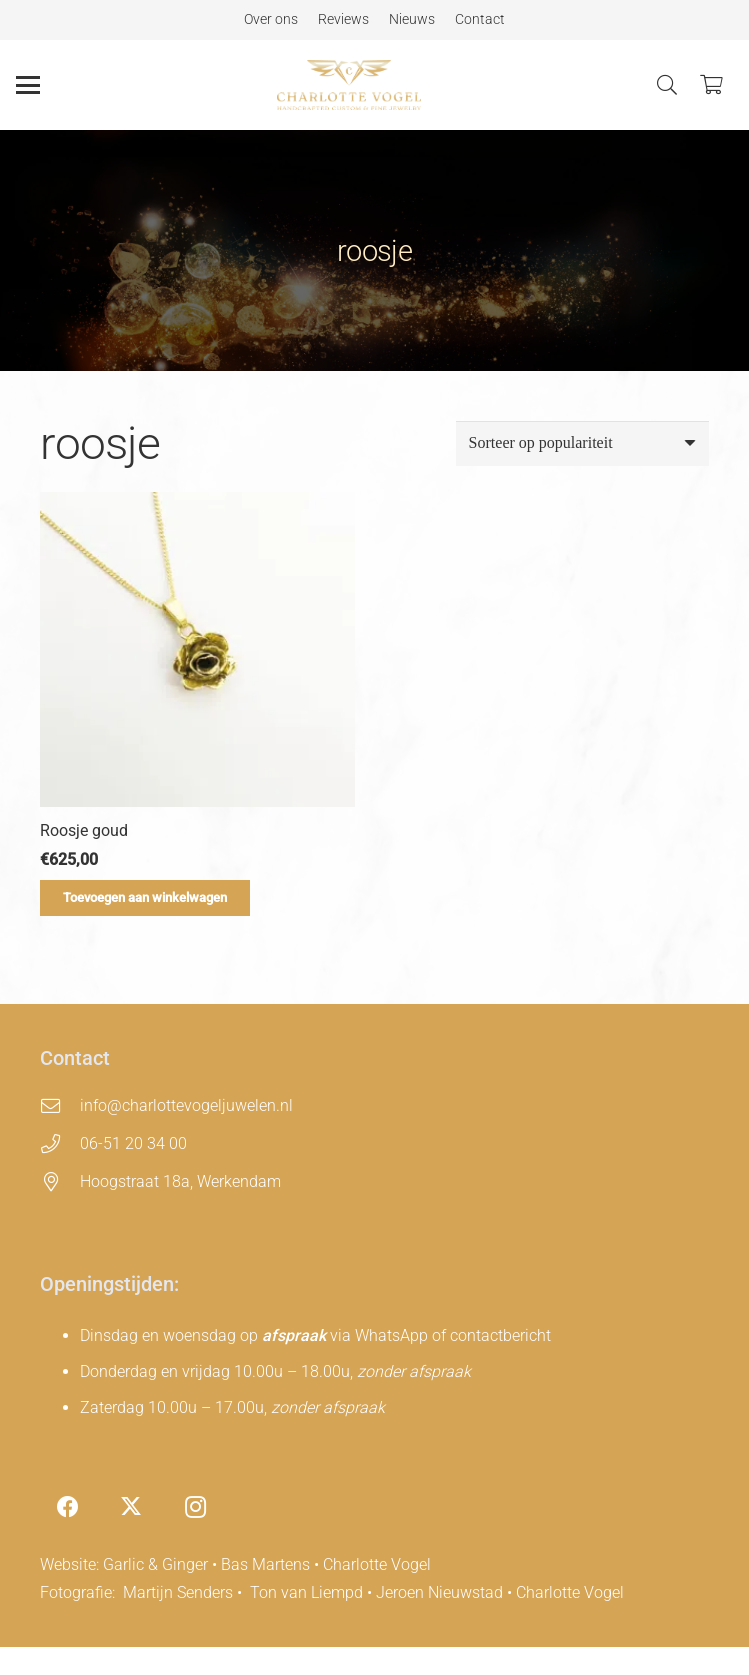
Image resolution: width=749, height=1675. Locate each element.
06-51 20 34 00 (133, 1143)
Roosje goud (84, 830)
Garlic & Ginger (155, 1564)
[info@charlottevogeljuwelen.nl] (60, 1105)
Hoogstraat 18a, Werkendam (180, 1181)
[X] (131, 1507)
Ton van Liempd (306, 1592)
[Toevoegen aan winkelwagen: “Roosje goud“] (145, 898)
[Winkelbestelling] (582, 443)
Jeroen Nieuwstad (439, 1592)
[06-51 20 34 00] (60, 1143)
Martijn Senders (178, 1592)
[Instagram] (195, 1507)
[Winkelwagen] (711, 85)
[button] (28, 85)
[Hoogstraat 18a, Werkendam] (60, 1181)
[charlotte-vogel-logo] (348, 85)
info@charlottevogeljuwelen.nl (186, 1105)
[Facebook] (67, 1507)
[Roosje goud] (197, 649)
